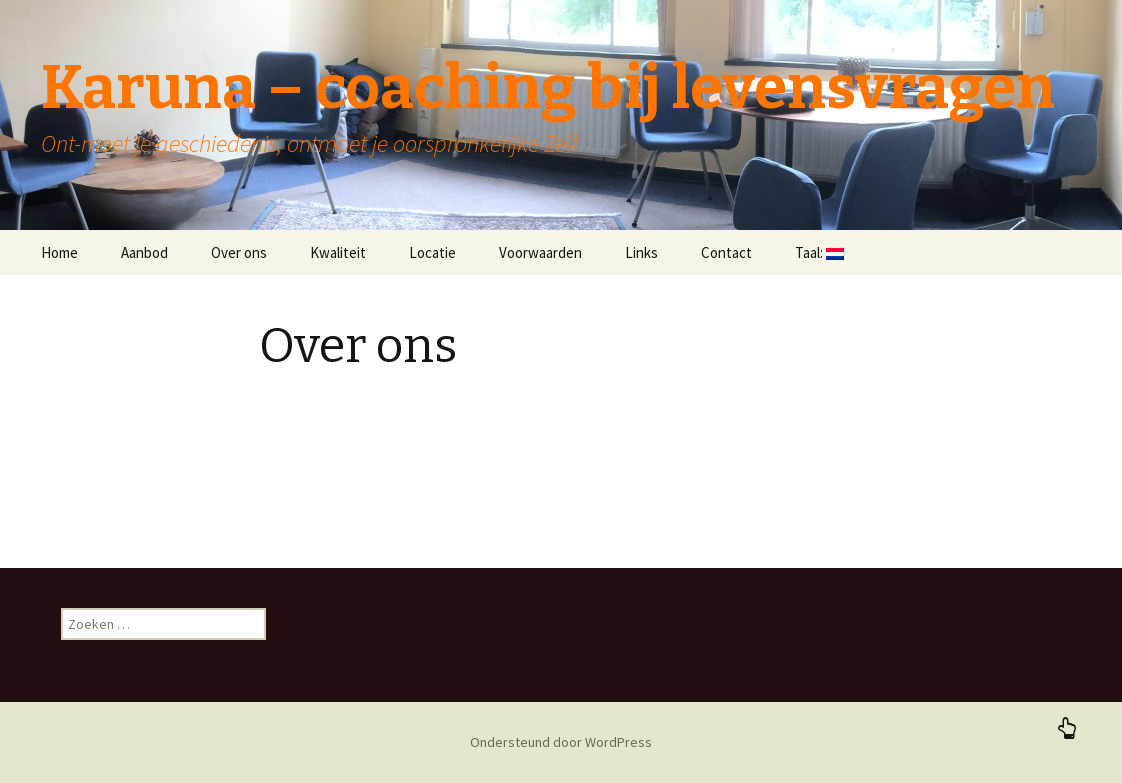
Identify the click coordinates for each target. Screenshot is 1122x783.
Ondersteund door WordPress (561, 742)
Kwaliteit (338, 252)
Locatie (432, 252)
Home (59, 252)
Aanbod (144, 252)
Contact (726, 252)
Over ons (239, 252)
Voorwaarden (540, 252)
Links (641, 252)
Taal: (819, 252)
